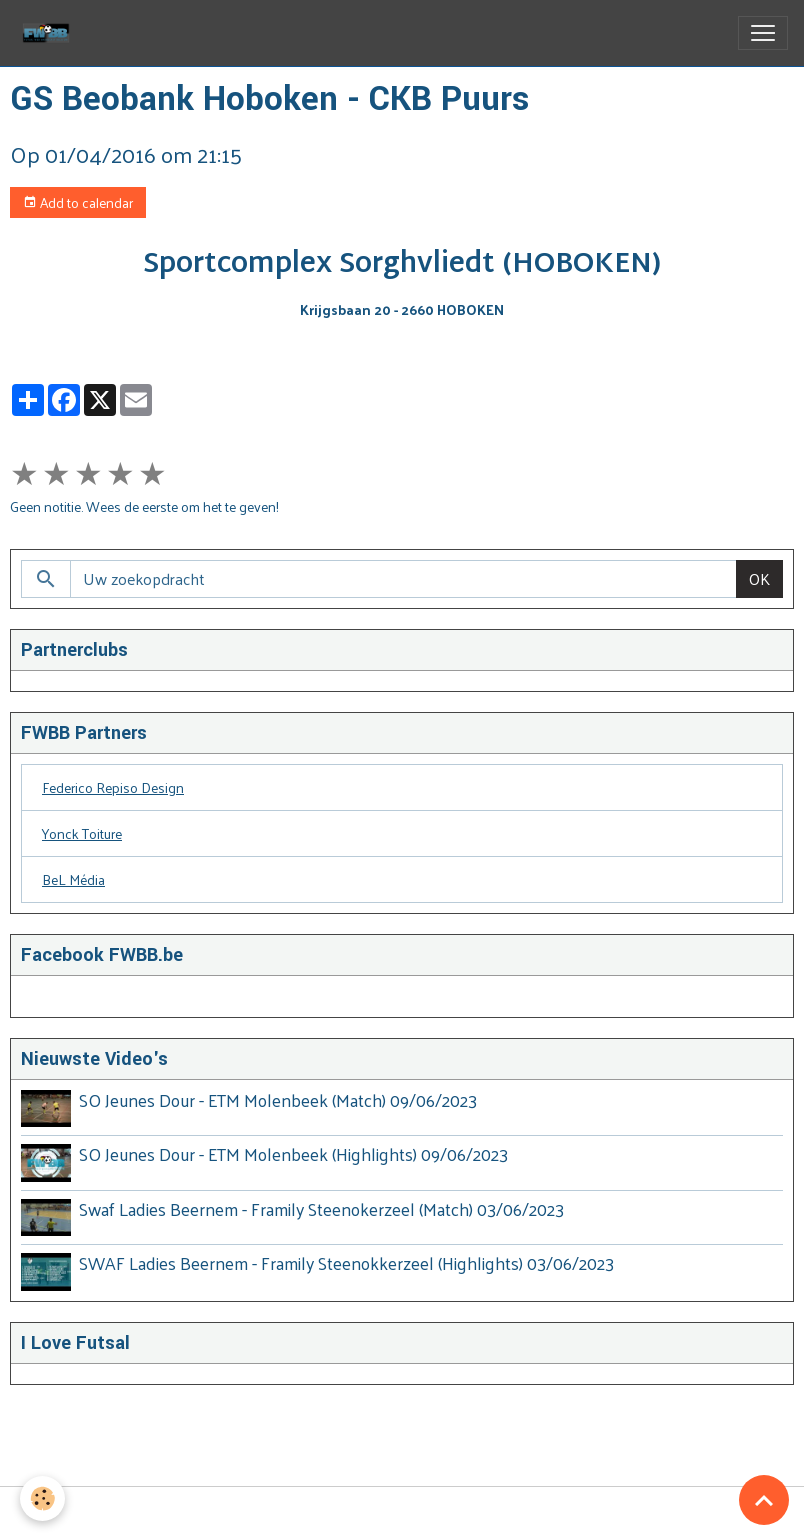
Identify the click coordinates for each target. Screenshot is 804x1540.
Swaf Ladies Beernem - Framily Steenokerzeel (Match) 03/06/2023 (321, 1209)
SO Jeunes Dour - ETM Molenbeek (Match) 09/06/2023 (278, 1100)
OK (759, 578)
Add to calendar (78, 202)
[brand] (50, 33)
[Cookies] (42, 1498)
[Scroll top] (764, 1500)
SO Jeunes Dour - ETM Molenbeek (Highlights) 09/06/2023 (293, 1154)
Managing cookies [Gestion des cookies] (402, 1513)
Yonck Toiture (82, 833)
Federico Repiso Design (113, 787)
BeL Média (73, 879)
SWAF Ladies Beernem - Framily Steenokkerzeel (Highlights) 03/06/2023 (346, 1263)
